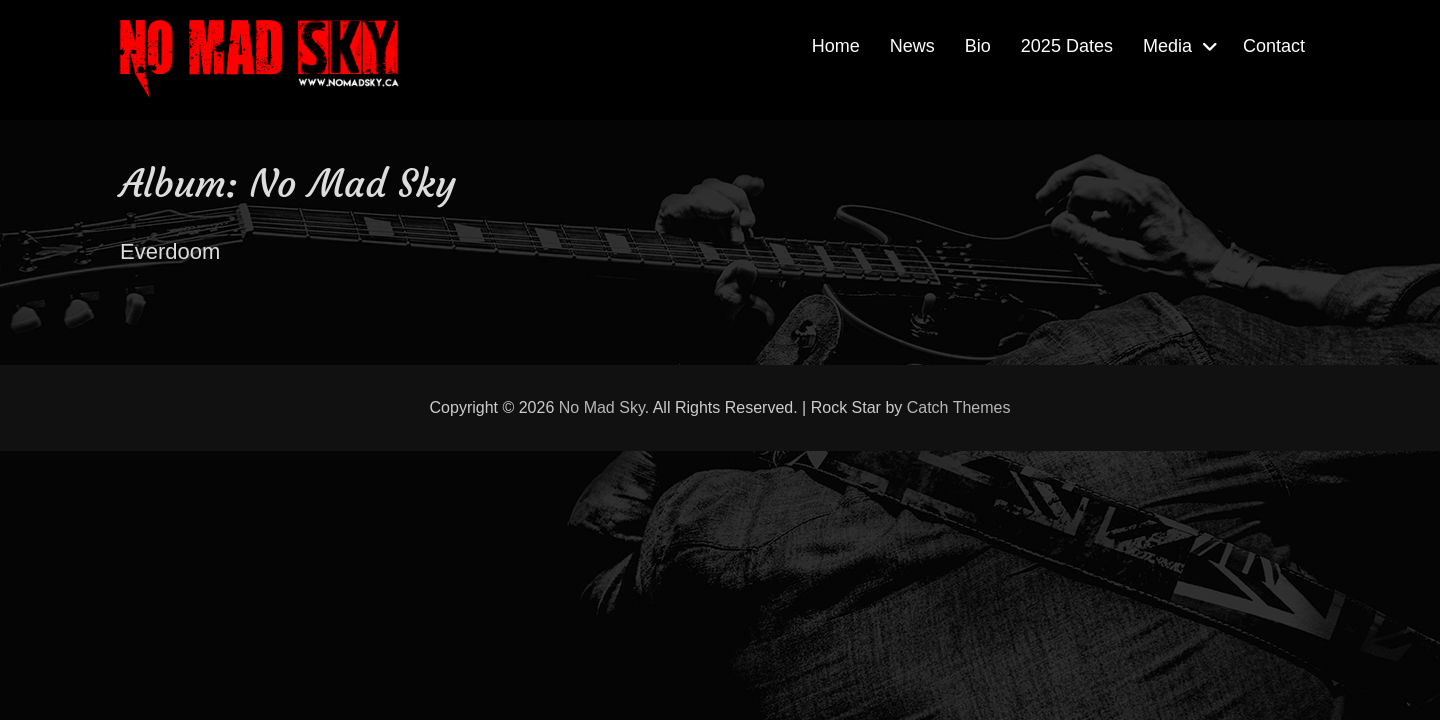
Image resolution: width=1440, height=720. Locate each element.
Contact (1274, 46)
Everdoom (170, 251)
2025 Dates (1067, 46)
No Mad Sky (602, 407)
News (912, 46)
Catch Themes (959, 407)
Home (836, 46)
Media (1167, 46)
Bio (978, 46)
